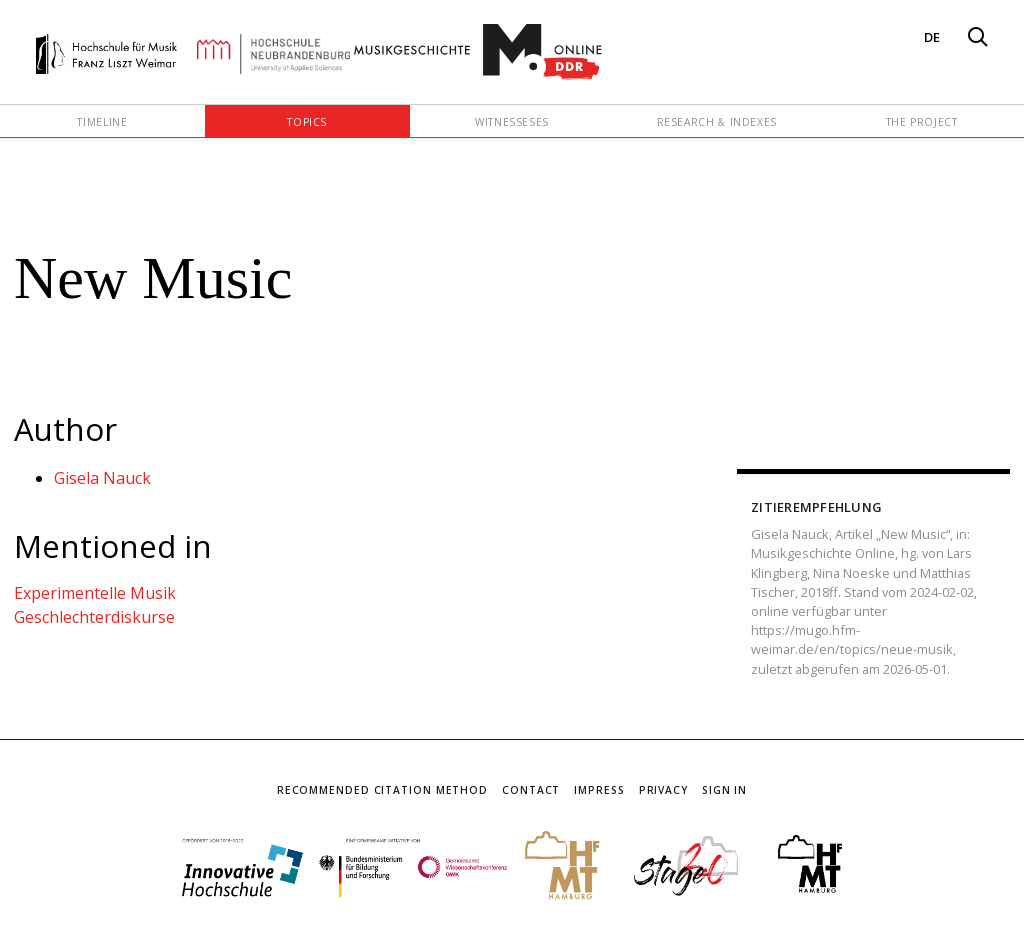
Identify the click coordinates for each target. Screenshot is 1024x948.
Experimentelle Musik (95, 593)
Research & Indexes (717, 122)
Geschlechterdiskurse (94, 617)
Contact (531, 790)
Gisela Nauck (102, 478)
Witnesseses (512, 122)
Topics (307, 122)
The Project (922, 122)
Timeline (102, 122)
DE (932, 37)
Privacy (663, 790)
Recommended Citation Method (382, 790)
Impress (599, 790)
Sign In (724, 790)
